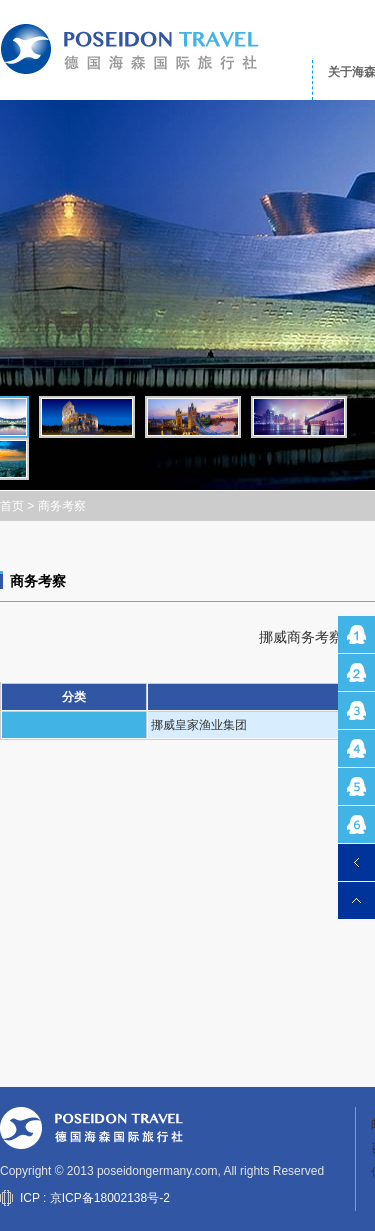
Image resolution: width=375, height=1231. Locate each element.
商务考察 (62, 506)
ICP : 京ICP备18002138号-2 (95, 1198)
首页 (12, 506)
